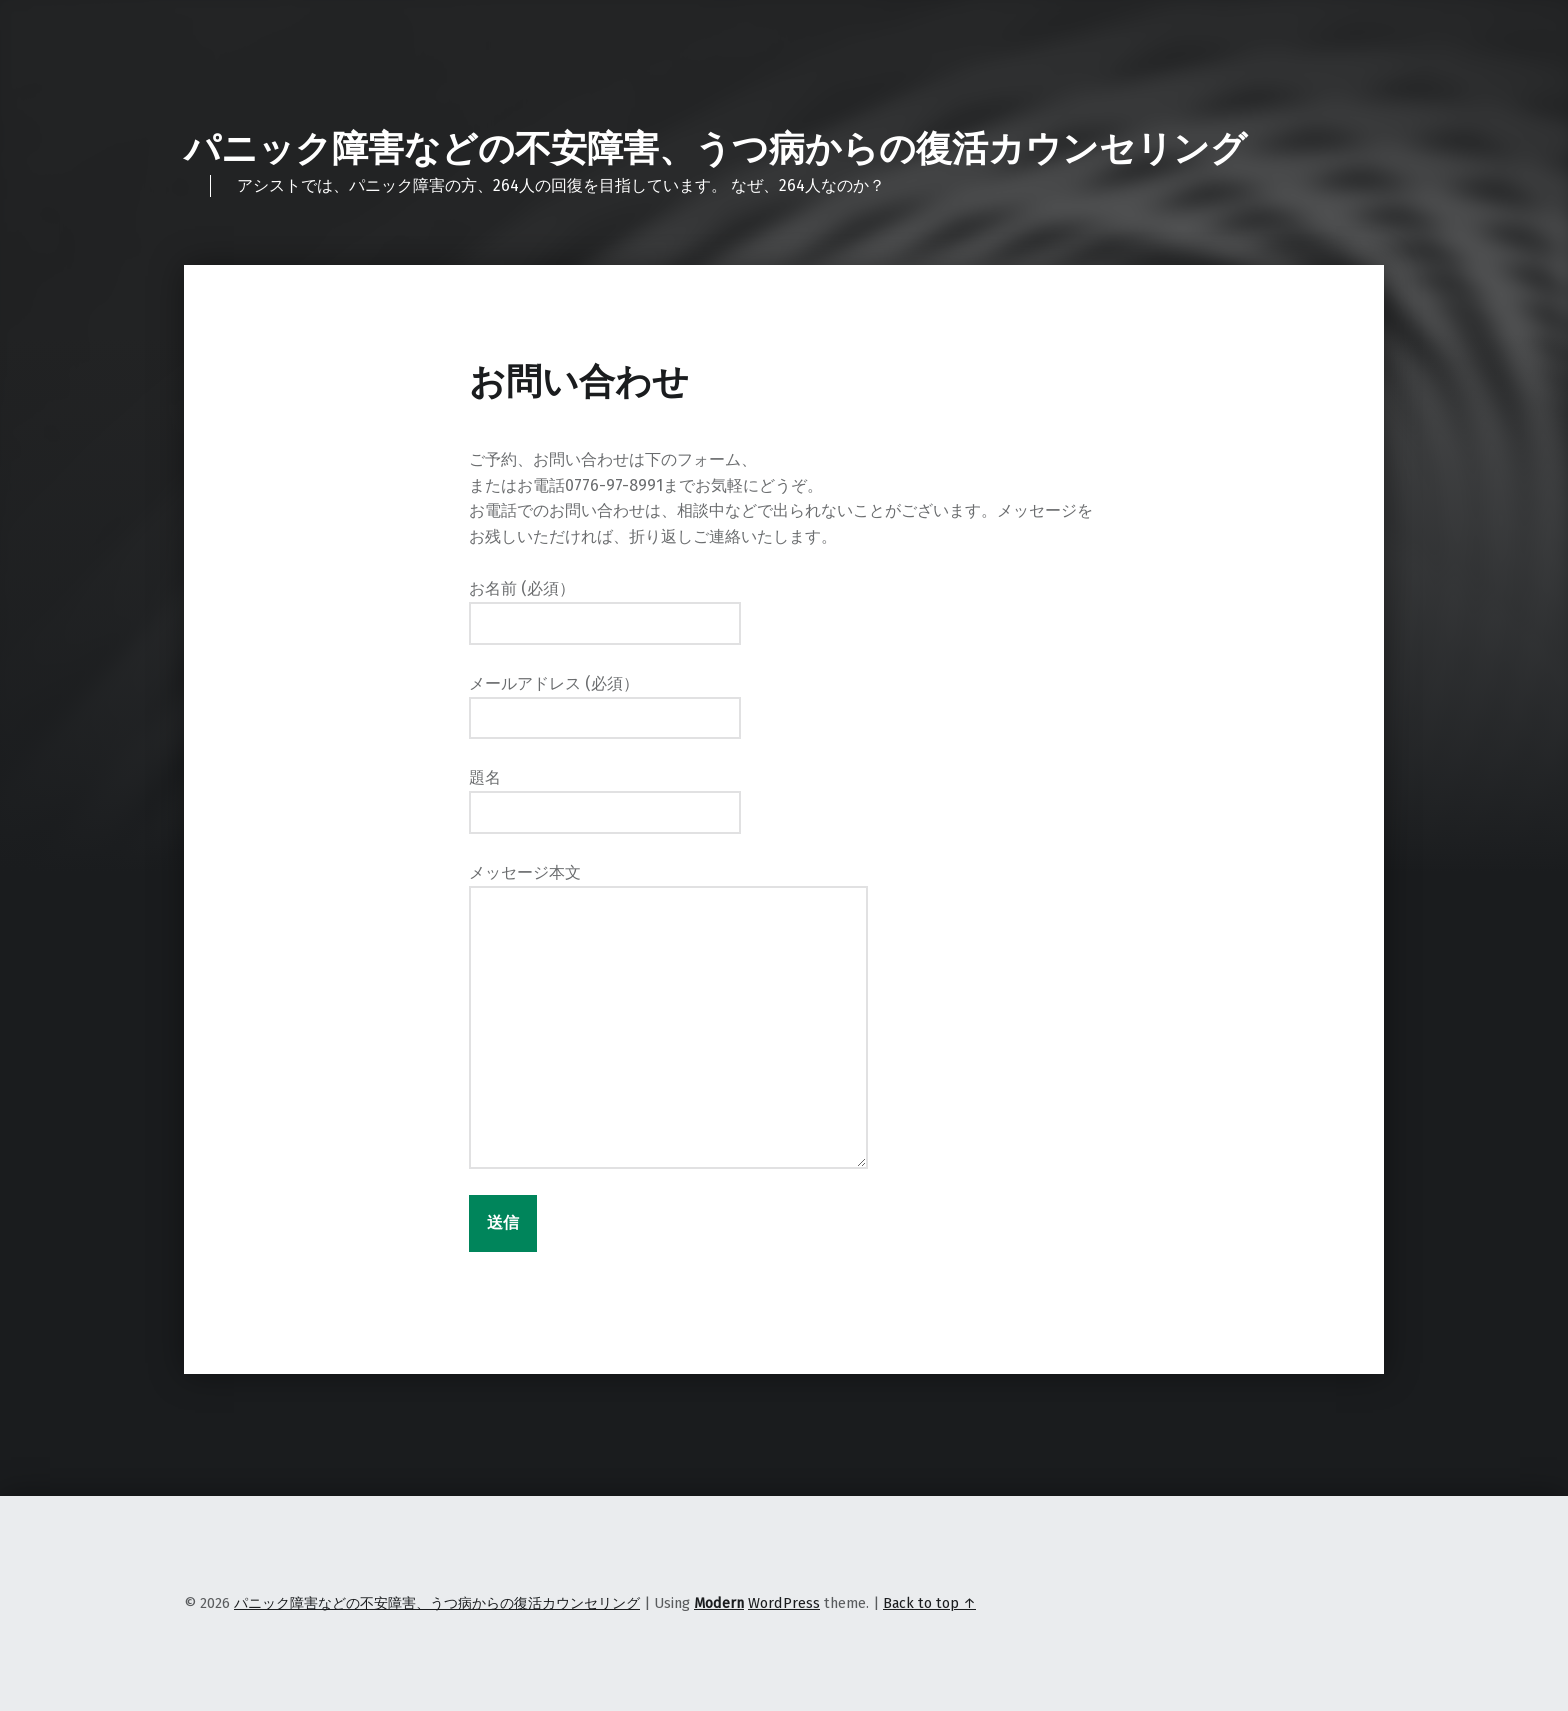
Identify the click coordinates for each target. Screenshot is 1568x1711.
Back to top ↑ (929, 1603)
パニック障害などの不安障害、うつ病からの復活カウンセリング (715, 149)
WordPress (784, 1603)
